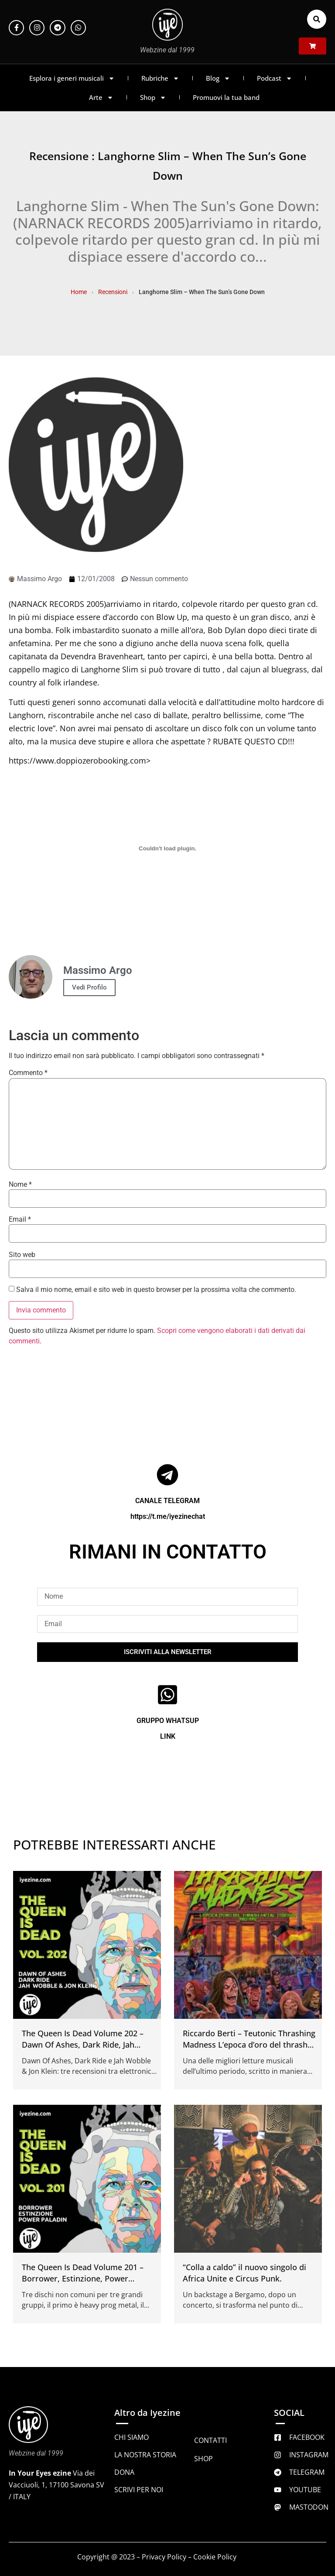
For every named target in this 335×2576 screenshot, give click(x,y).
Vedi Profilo (89, 987)
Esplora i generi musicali (72, 78)
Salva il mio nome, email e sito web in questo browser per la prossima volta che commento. (156, 1289)
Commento (28, 1072)
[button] (316, 19)
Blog (218, 78)
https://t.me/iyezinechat (167, 1516)
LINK (167, 1736)
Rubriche (160, 78)
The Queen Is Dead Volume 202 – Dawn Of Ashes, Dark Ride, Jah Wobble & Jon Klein (83, 2044)
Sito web (22, 1254)
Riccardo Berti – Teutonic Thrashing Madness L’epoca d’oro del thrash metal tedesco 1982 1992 (249, 2044)
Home (79, 291)
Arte (101, 97)
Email (20, 1219)
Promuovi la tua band (226, 97)
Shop (153, 97)
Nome (20, 1184)
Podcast (274, 78)
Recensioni (112, 291)
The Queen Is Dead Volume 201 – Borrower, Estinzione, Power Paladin (83, 2278)
